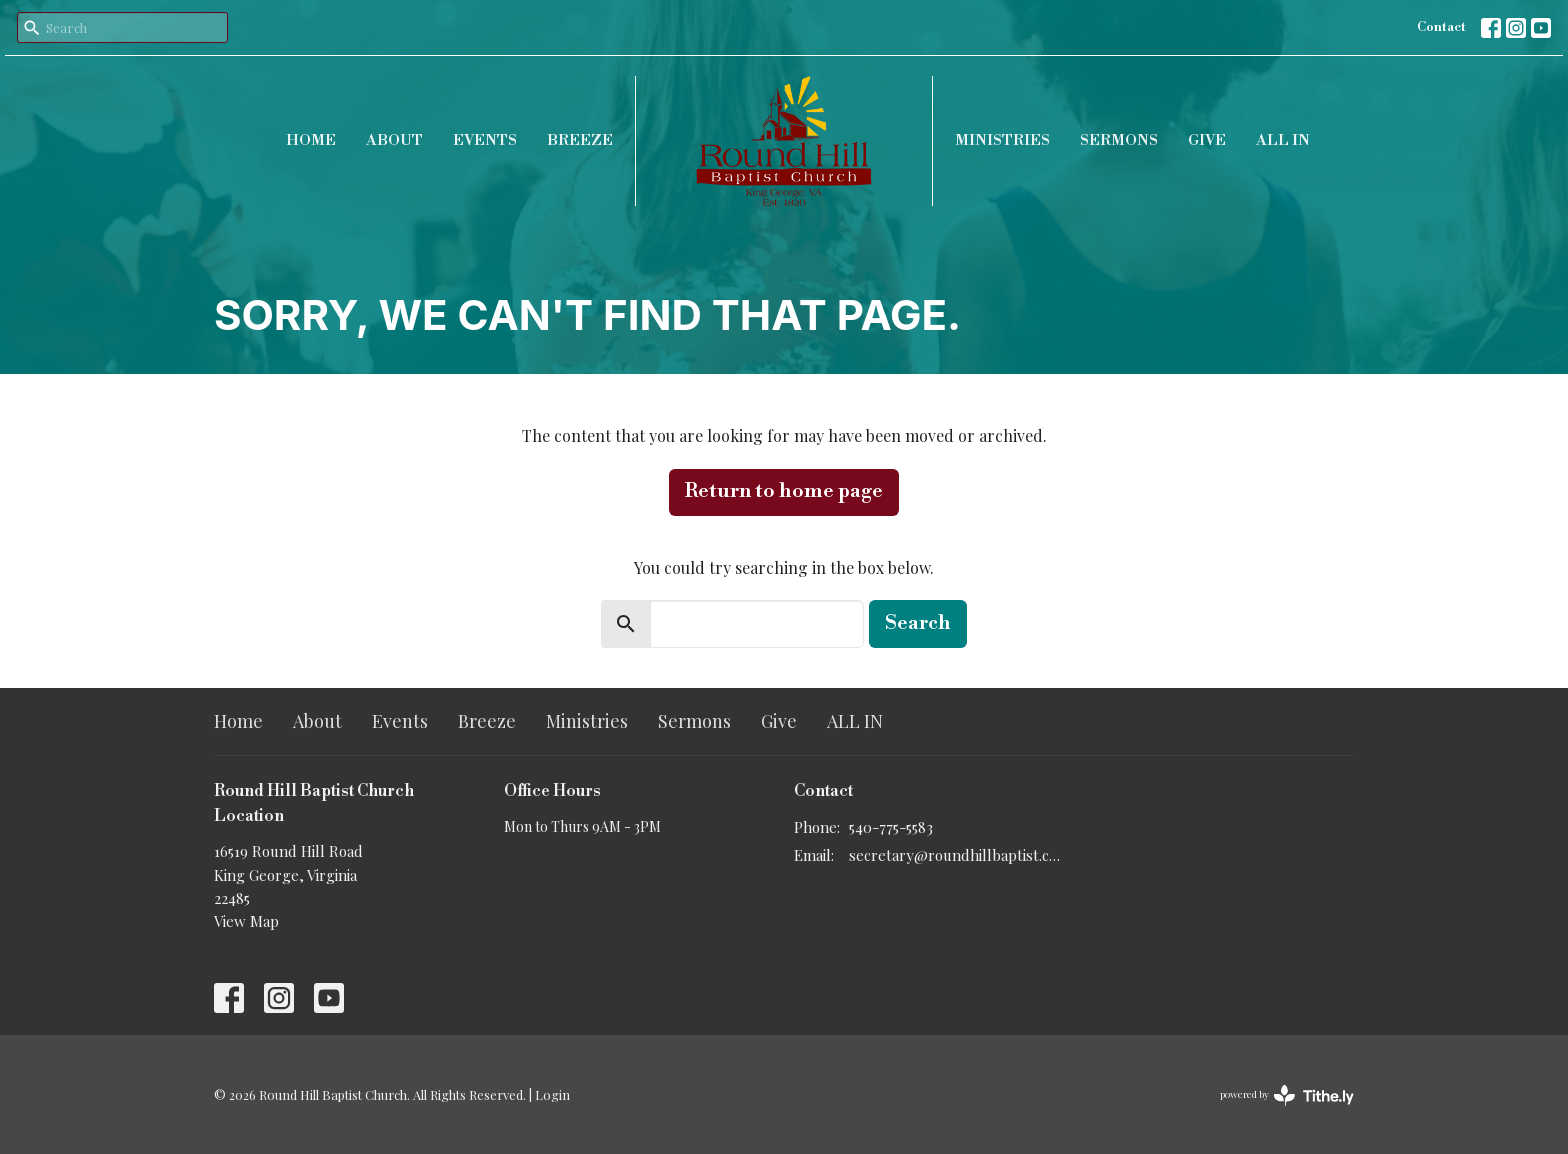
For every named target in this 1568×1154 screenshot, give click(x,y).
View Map (246, 921)
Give (1207, 140)
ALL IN (1283, 140)
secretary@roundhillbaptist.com (956, 855)
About (394, 140)
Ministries (1002, 140)
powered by (1287, 1095)
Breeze (580, 140)
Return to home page (784, 491)
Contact (1441, 27)
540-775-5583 (891, 827)
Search (918, 623)
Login (552, 1094)
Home (311, 140)
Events (485, 140)
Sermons (1119, 140)
